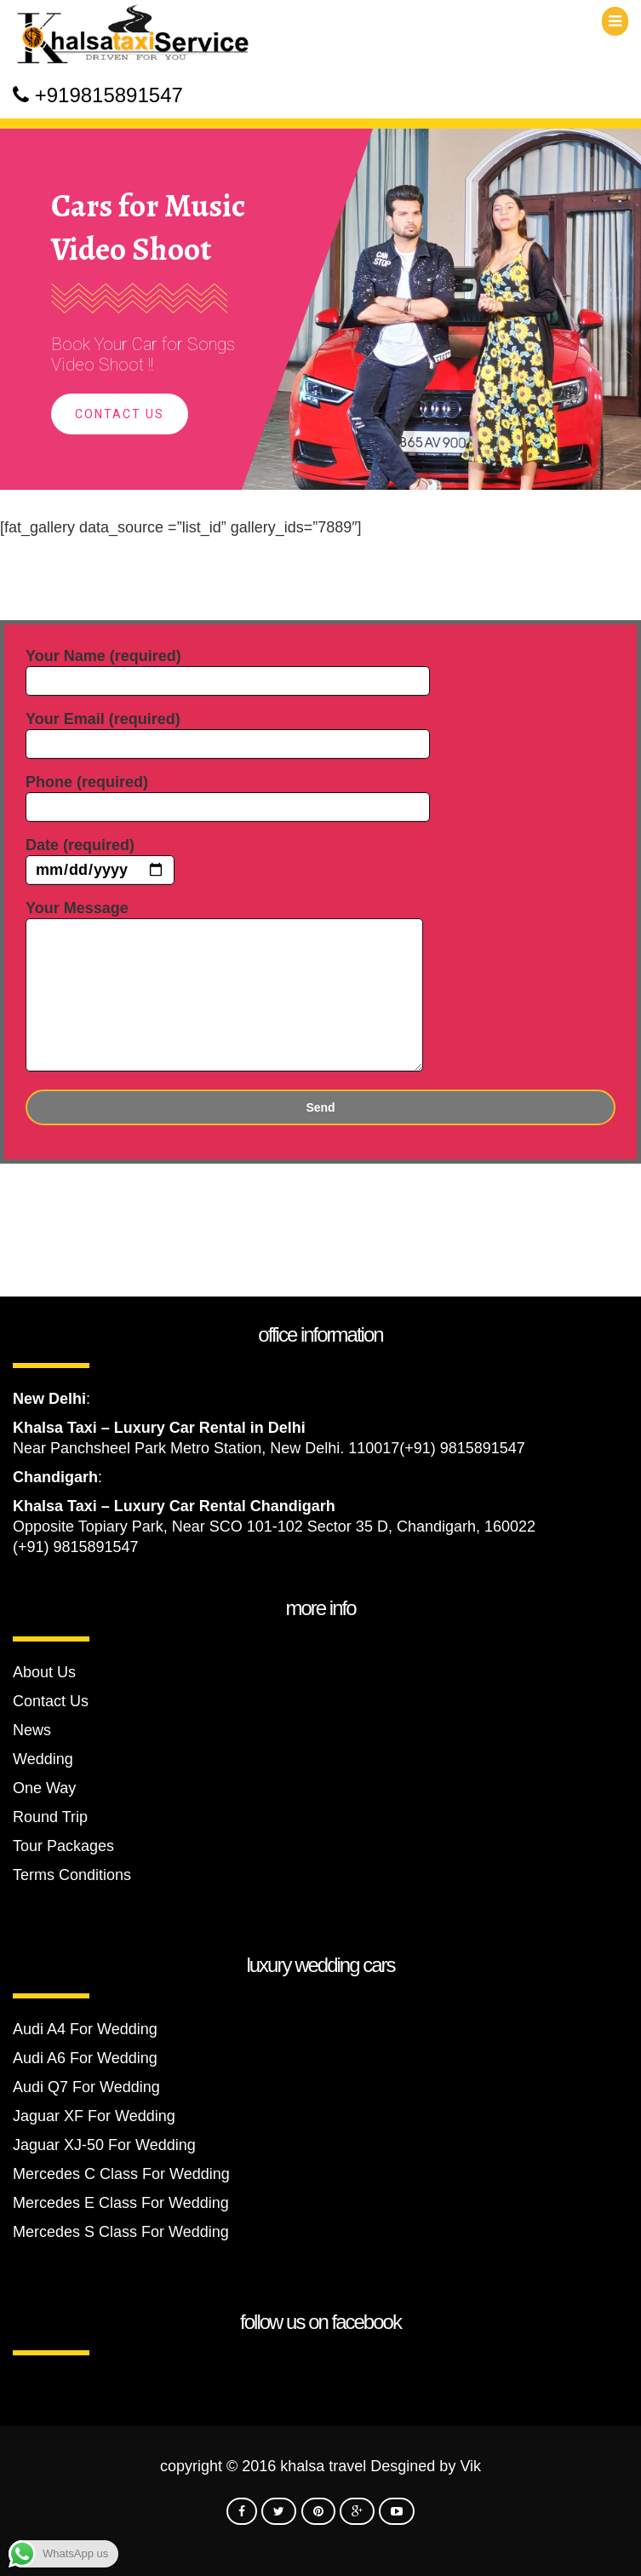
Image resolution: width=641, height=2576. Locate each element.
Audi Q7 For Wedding (86, 2087)
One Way (44, 1788)
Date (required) (100, 858)
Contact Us (119, 414)
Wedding (43, 1759)
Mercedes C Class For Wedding (121, 2173)
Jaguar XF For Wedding (94, 2116)
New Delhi (49, 1398)
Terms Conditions (72, 1874)
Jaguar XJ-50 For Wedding (104, 2144)
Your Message (224, 987)
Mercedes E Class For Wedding (121, 2202)
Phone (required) (228, 794)
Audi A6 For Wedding (85, 2058)
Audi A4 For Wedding (85, 2029)
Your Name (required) (228, 668)
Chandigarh (55, 1477)
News (32, 1730)
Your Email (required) (228, 731)
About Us (44, 1672)
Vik (470, 2466)
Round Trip (50, 1817)
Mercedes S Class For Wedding (121, 2231)
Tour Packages (63, 1845)
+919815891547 (109, 94)
